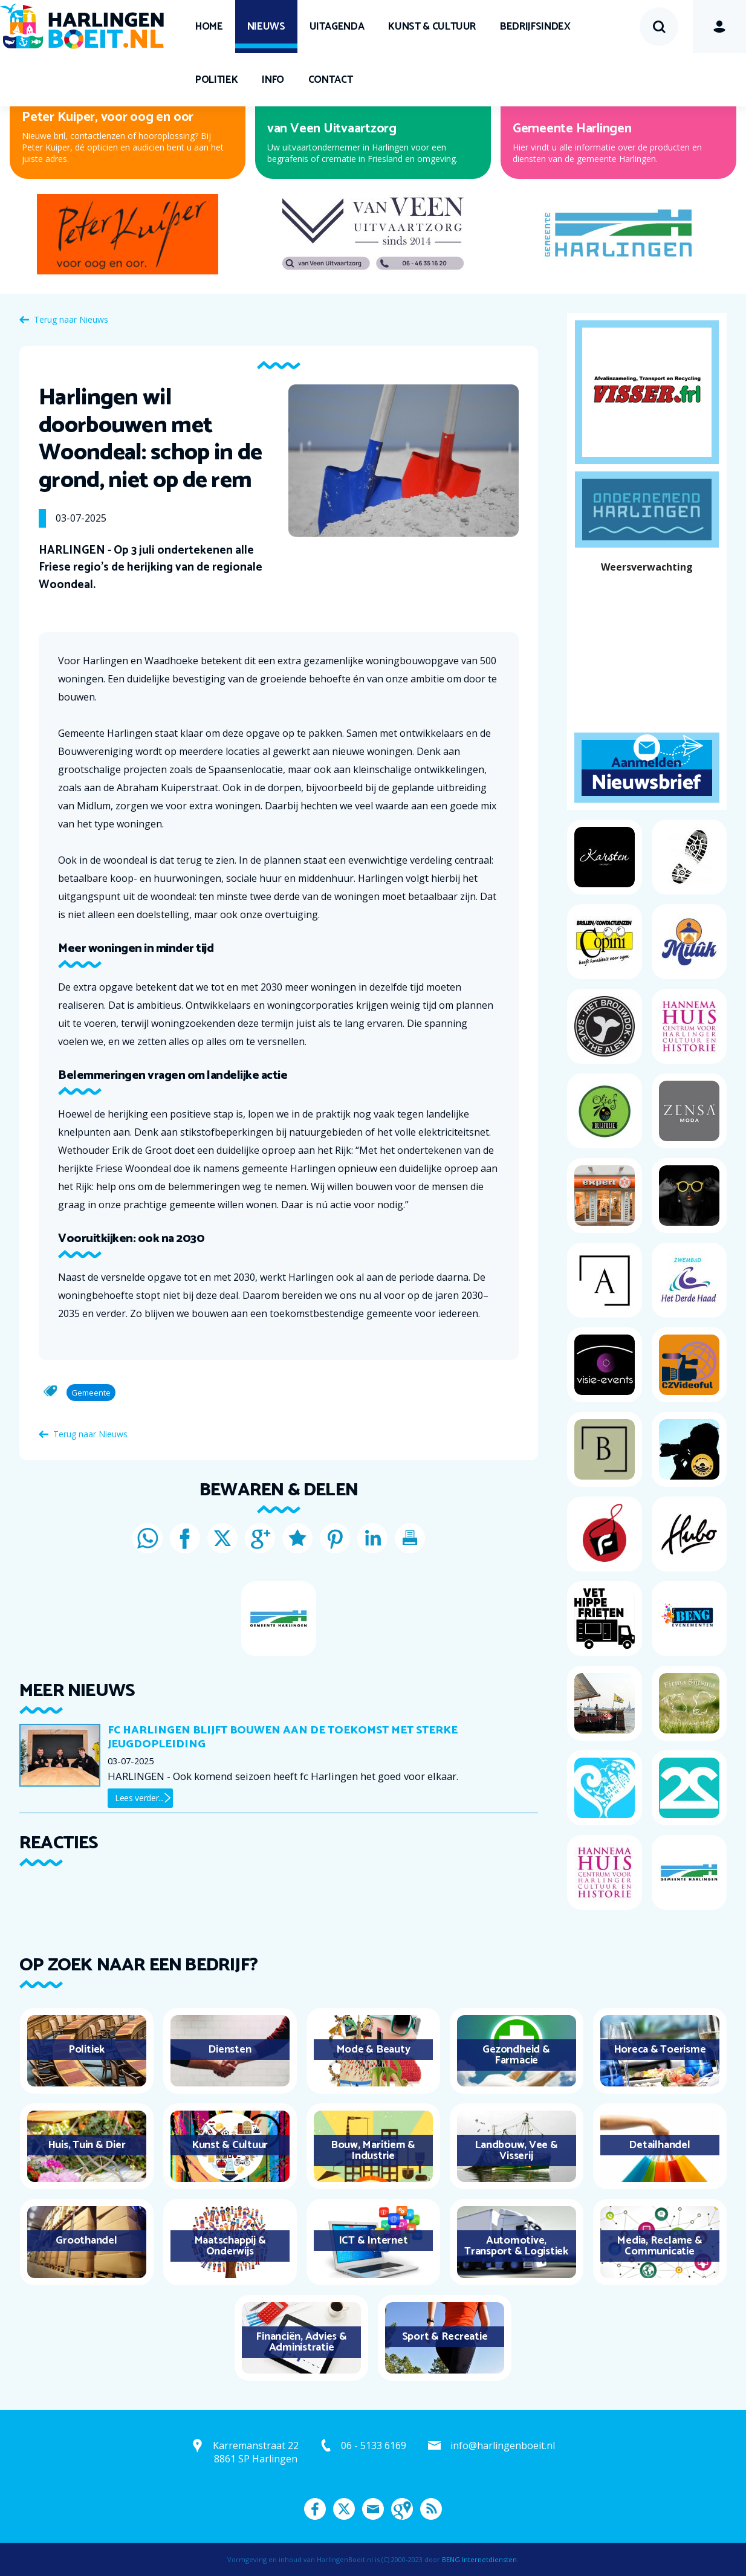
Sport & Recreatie (445, 2337)
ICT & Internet (373, 2240)
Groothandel (86, 2240)
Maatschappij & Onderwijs (230, 2245)
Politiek (216, 79)
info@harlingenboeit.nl (502, 2445)
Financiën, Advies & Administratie (301, 2342)
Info (273, 79)
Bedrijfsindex (535, 26)
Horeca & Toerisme (660, 2049)
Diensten (229, 2049)
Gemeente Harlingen (572, 129)
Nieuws (266, 26)
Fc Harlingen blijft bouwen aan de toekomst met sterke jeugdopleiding (283, 1737)
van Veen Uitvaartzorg (332, 129)
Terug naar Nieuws (71, 319)
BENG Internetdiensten (479, 2559)
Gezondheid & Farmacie (516, 2055)
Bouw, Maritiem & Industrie (373, 2150)
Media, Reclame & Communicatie (659, 2245)
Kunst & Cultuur (432, 26)
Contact (330, 79)
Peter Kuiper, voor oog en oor (107, 117)
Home (209, 26)
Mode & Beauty (373, 2049)
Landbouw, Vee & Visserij (516, 2150)
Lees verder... (139, 1798)
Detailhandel (659, 2145)
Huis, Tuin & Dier (87, 2145)
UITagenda (337, 26)
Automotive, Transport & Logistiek (516, 2245)
